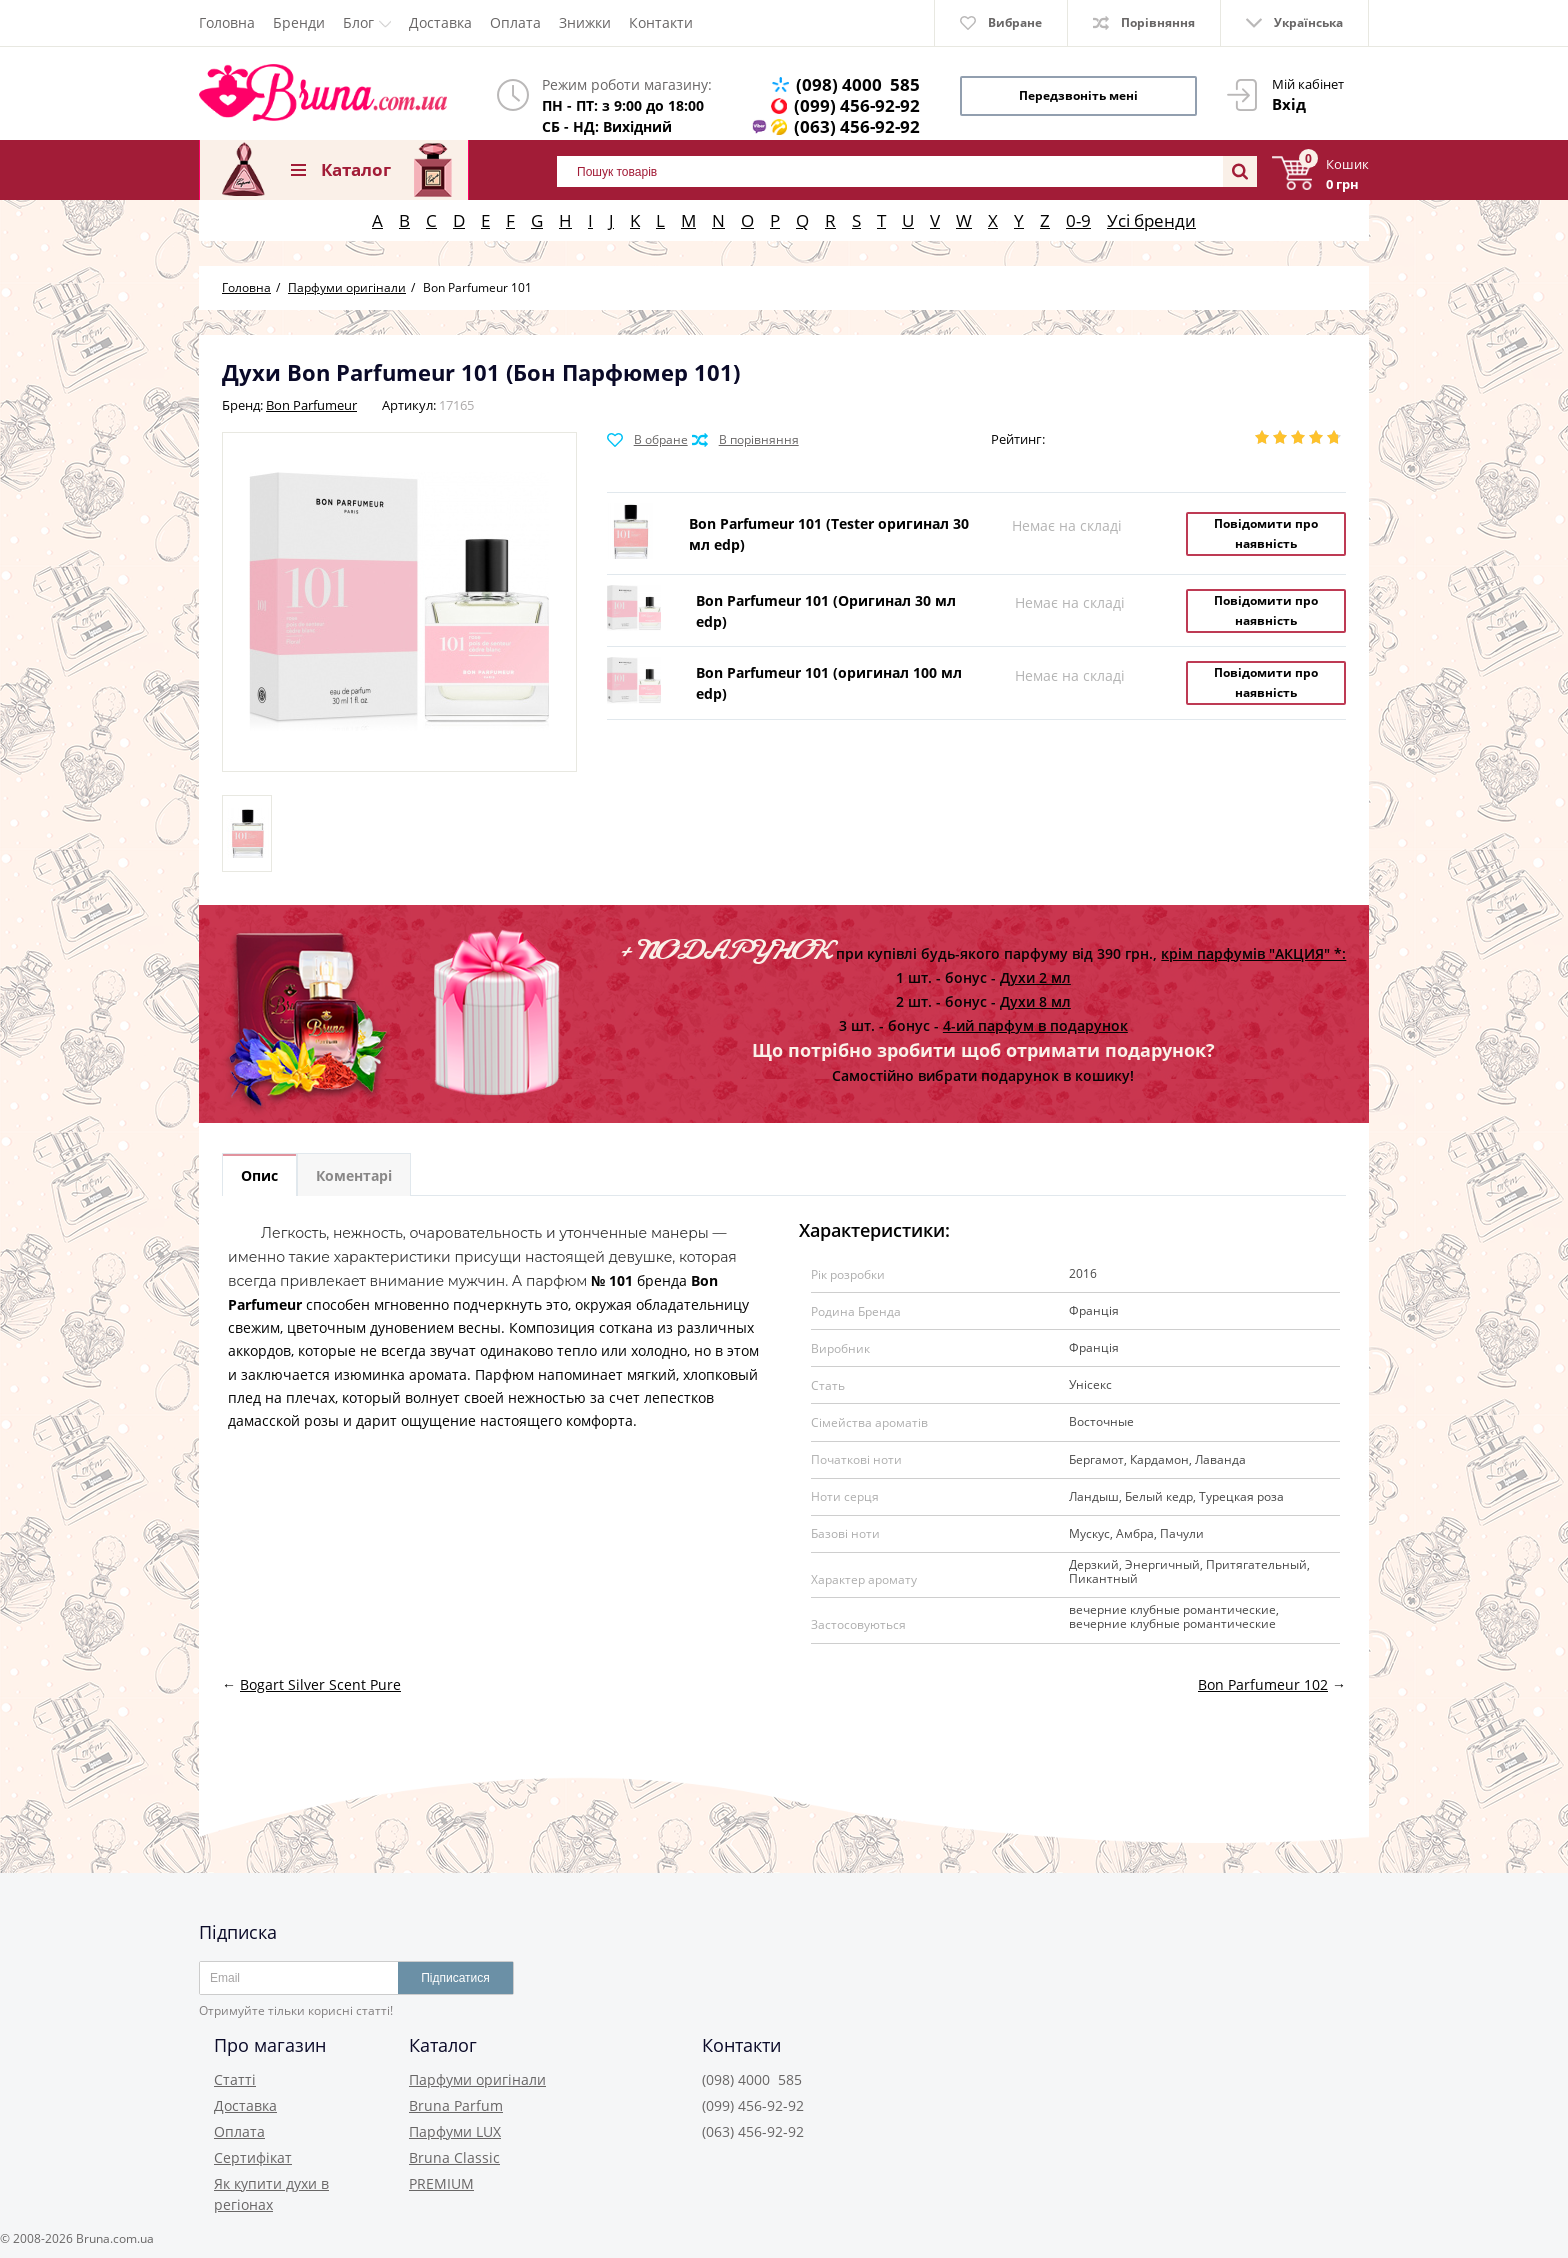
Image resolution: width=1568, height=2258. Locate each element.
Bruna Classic (454, 2157)
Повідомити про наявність (1266, 533)
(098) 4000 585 (858, 84)
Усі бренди (1151, 220)
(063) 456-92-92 (857, 126)
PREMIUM (441, 2183)
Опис (259, 1175)
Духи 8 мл (1035, 1001)
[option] (247, 833)
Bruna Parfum (456, 2105)
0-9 (1078, 220)
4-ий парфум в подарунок (1035, 1025)
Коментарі (354, 1175)
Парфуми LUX (455, 2131)
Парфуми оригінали (477, 2079)
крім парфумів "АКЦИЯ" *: (1253, 953)
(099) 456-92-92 (857, 105)
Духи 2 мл (1035, 977)
